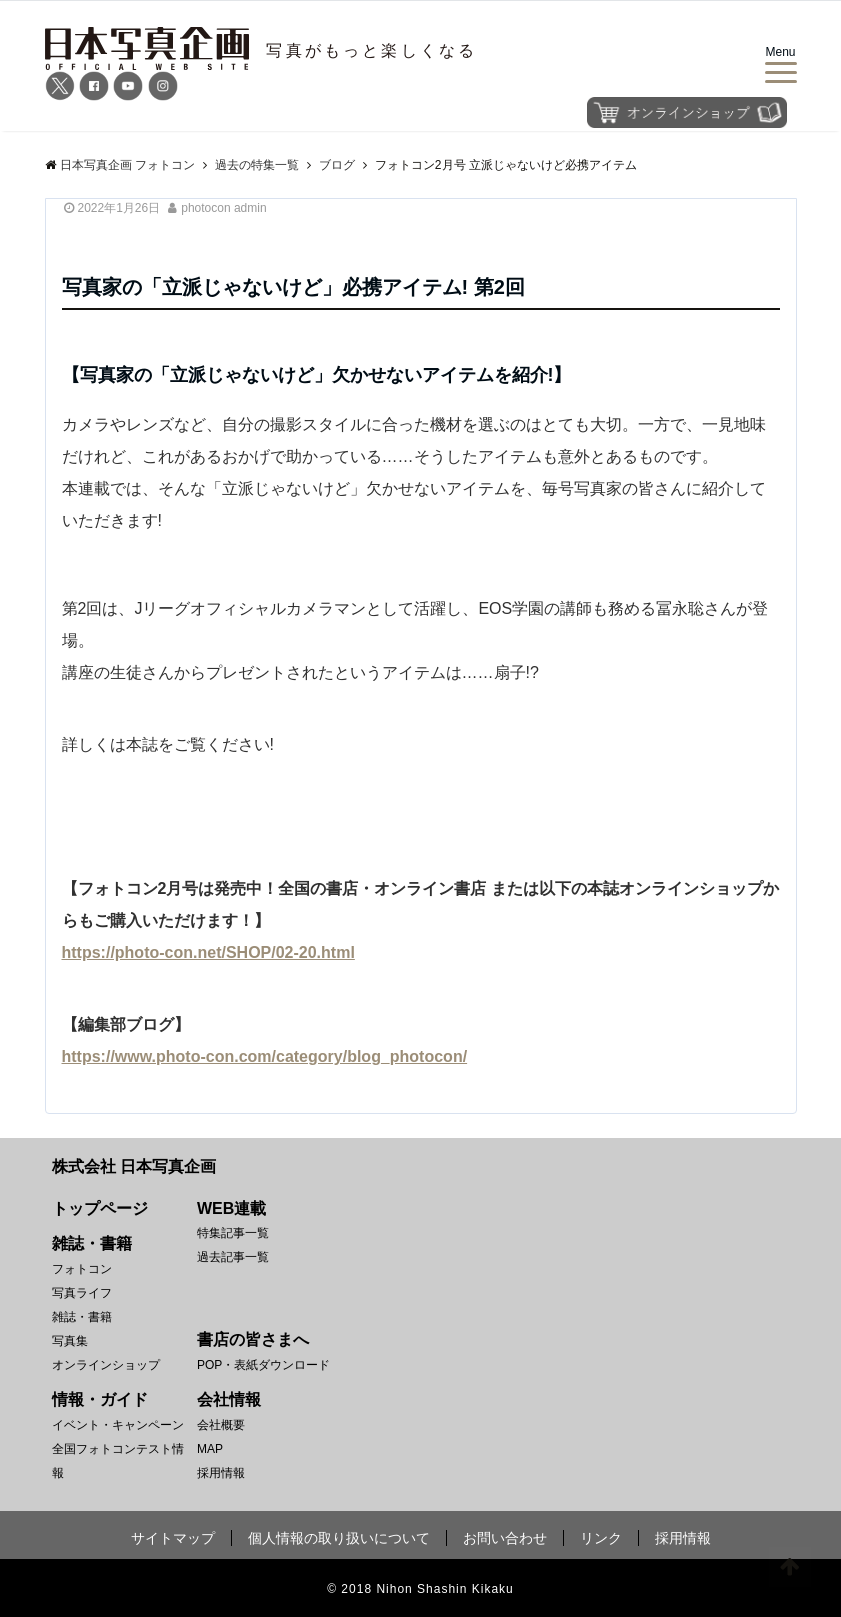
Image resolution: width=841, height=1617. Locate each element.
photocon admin (223, 208)
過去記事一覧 (233, 1257)
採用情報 (221, 1473)
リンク (601, 1538)
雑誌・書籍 (82, 1317)
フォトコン (82, 1269)
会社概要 (221, 1425)
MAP (210, 1449)
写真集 (70, 1341)
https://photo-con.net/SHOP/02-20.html (208, 952)
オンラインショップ (106, 1365)
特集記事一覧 (233, 1233)
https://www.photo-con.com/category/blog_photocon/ (265, 1056)
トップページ (100, 1208)
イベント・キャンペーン (118, 1425)
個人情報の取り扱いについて (339, 1538)
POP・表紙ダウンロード (263, 1365)
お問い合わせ (505, 1538)
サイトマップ (173, 1538)
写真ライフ (82, 1293)
